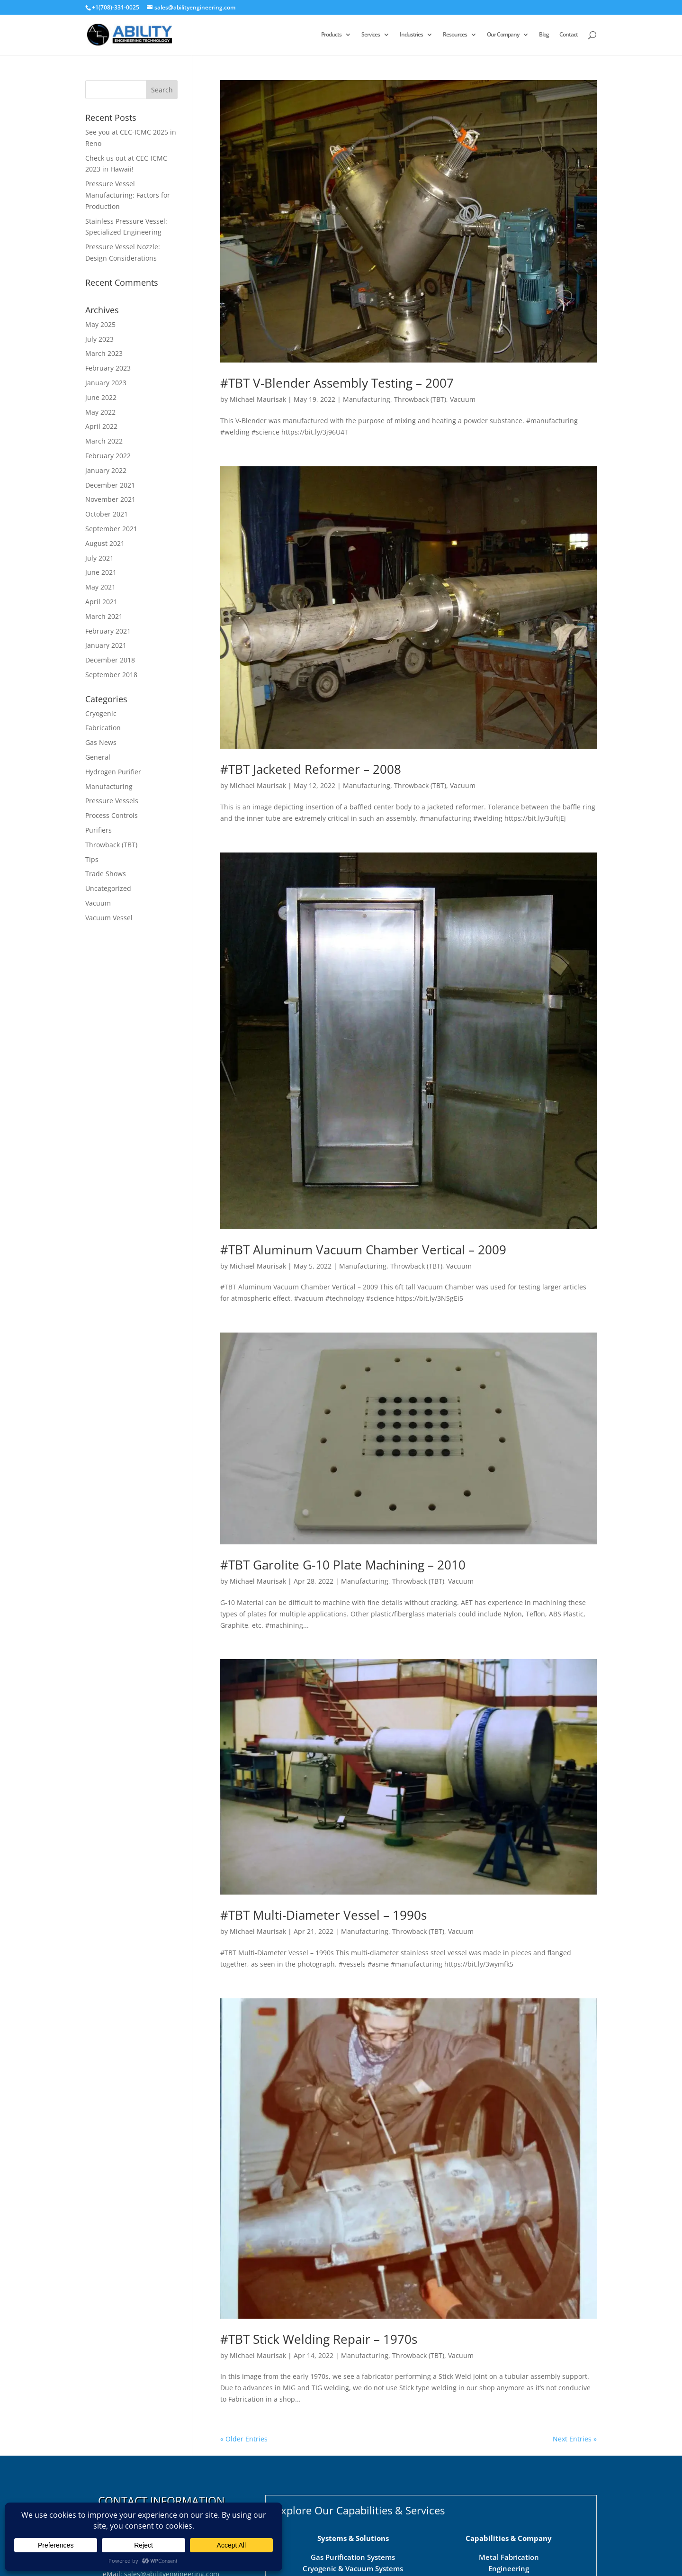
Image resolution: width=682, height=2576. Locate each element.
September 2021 (111, 528)
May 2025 (100, 324)
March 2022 (104, 440)
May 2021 (100, 586)
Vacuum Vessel (109, 917)
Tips (92, 859)
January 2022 (105, 470)
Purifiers (98, 829)
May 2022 (100, 412)
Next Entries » (575, 2438)
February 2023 (108, 367)
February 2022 (108, 455)
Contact (568, 34)
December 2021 (110, 485)
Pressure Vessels (111, 800)
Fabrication (103, 727)
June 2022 (101, 397)
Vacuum (463, 399)
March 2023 (104, 353)
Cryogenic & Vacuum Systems (353, 2568)
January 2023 (105, 382)
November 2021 (110, 499)
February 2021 (108, 630)
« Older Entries (244, 2438)
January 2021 (105, 645)
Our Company (503, 34)
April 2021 (101, 601)
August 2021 (105, 543)
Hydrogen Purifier (113, 771)
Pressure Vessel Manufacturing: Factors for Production (127, 195)
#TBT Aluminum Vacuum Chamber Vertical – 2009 (363, 1249)
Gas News (101, 742)
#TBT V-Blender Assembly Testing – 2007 (337, 382)
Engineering (508, 2568)
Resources (455, 34)
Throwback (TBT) (420, 399)
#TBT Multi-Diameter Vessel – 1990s (323, 1914)
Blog (544, 34)
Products (331, 34)
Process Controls (111, 815)
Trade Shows (105, 873)
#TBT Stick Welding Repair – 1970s (318, 2339)
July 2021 (99, 557)
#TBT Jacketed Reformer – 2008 (310, 769)
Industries (411, 34)
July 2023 (99, 339)
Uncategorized (108, 888)
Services (370, 34)
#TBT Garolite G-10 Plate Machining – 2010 (343, 1564)
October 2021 (106, 513)
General (97, 757)
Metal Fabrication (509, 2557)
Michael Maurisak (258, 399)
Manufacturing (366, 399)
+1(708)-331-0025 (115, 7)
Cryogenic (101, 713)
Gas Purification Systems (353, 2557)
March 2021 (104, 616)
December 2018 (110, 659)
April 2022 (101, 426)
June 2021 (101, 572)
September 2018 (111, 674)
